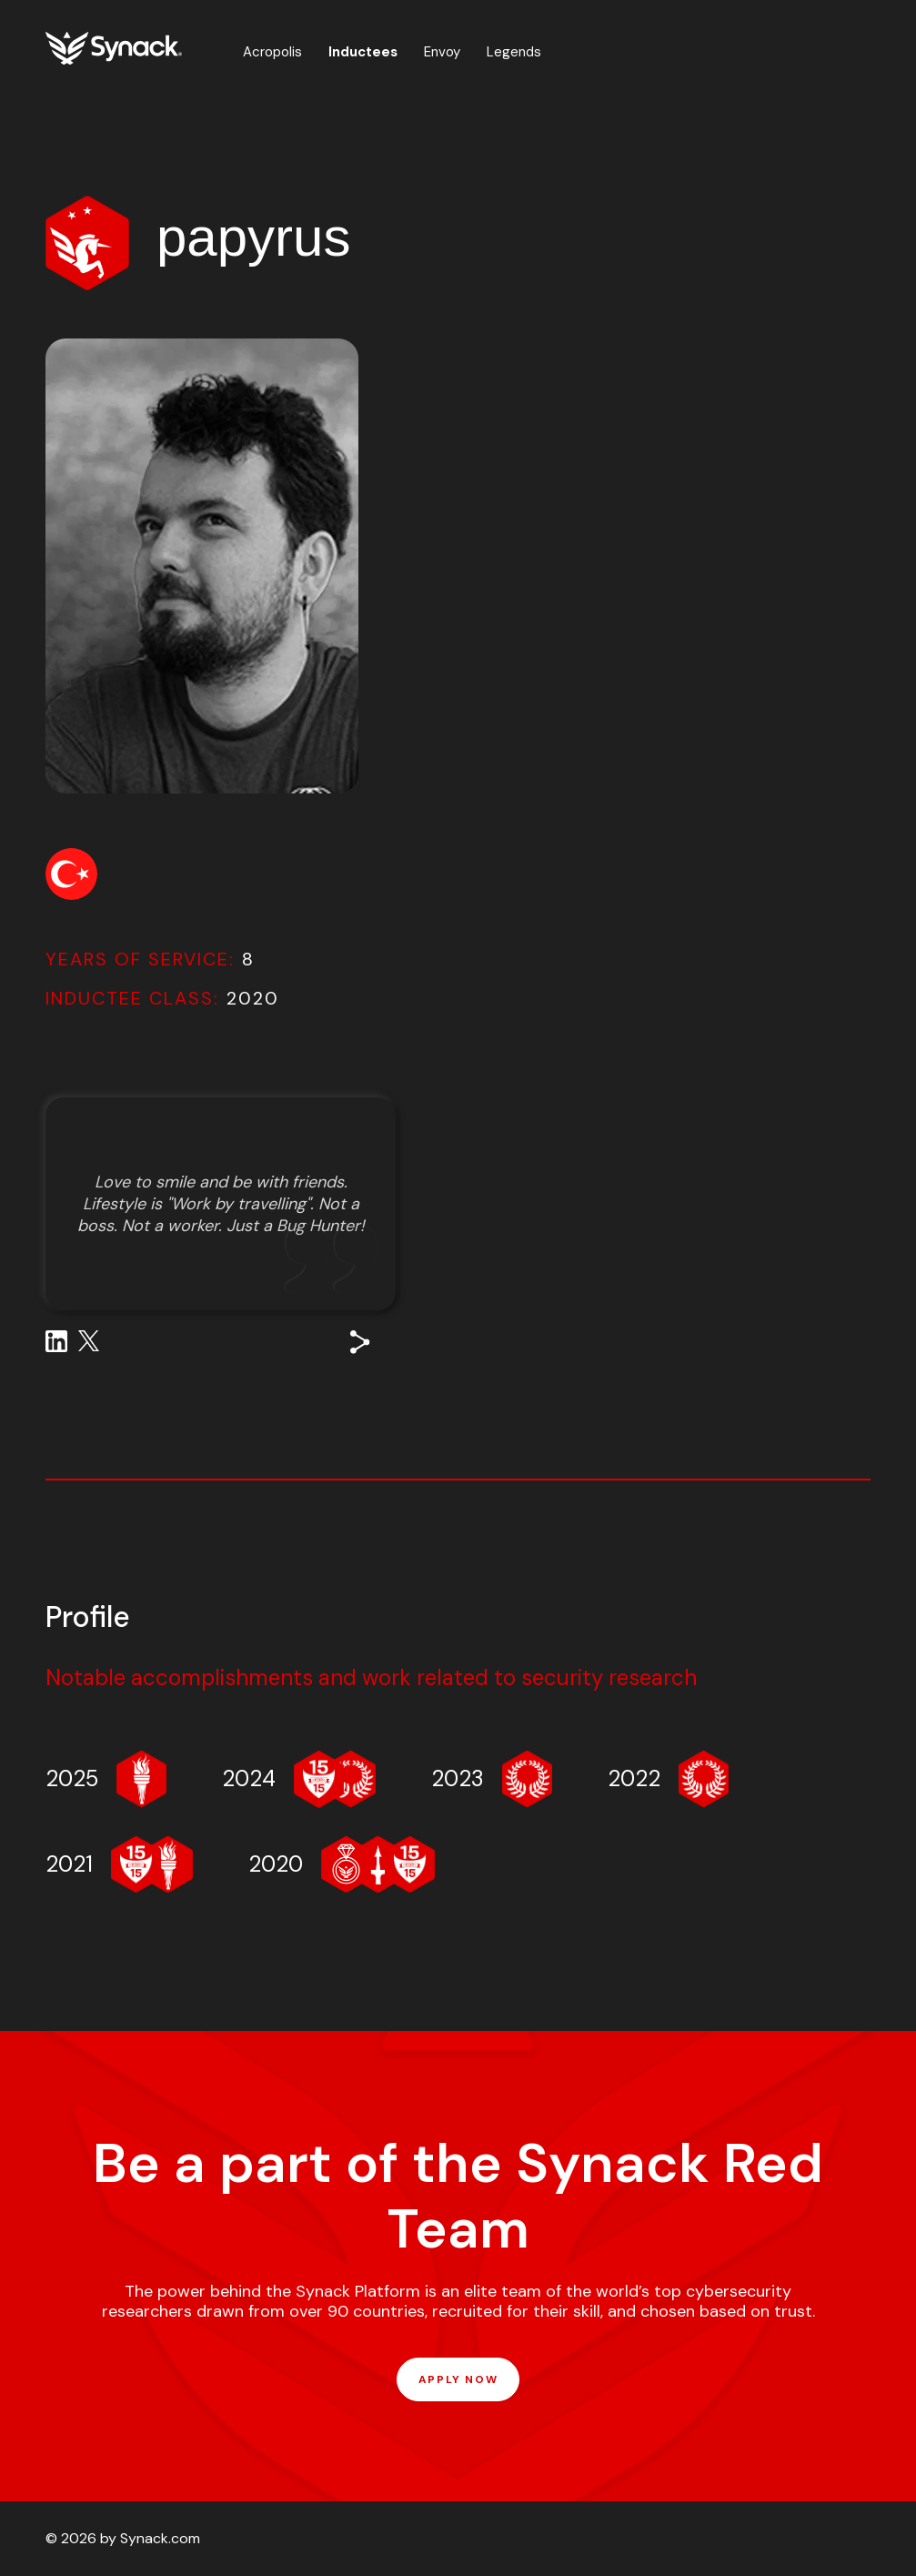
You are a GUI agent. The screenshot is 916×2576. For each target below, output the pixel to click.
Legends (514, 52)
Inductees (363, 52)
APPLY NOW (458, 2379)
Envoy (442, 52)
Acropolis (272, 52)
